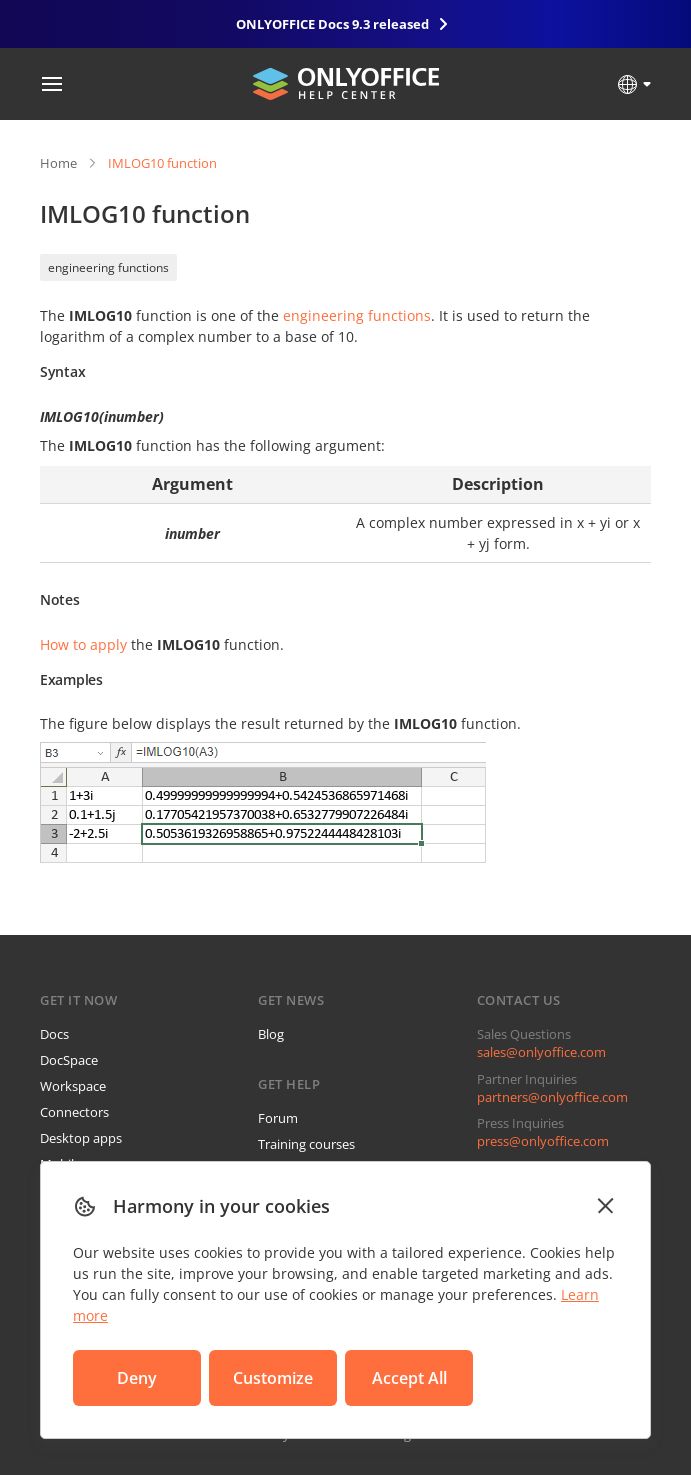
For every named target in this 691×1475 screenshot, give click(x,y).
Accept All (409, 1378)
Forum (278, 1118)
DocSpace (69, 1060)
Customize (273, 1378)
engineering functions (108, 267)
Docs (54, 1034)
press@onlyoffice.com (543, 1141)
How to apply (83, 644)
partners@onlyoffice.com (552, 1097)
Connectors (74, 1112)
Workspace (73, 1086)
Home (58, 163)
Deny (137, 1378)
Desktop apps (81, 1138)
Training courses (306, 1144)
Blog (271, 1034)
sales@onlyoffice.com (541, 1052)
